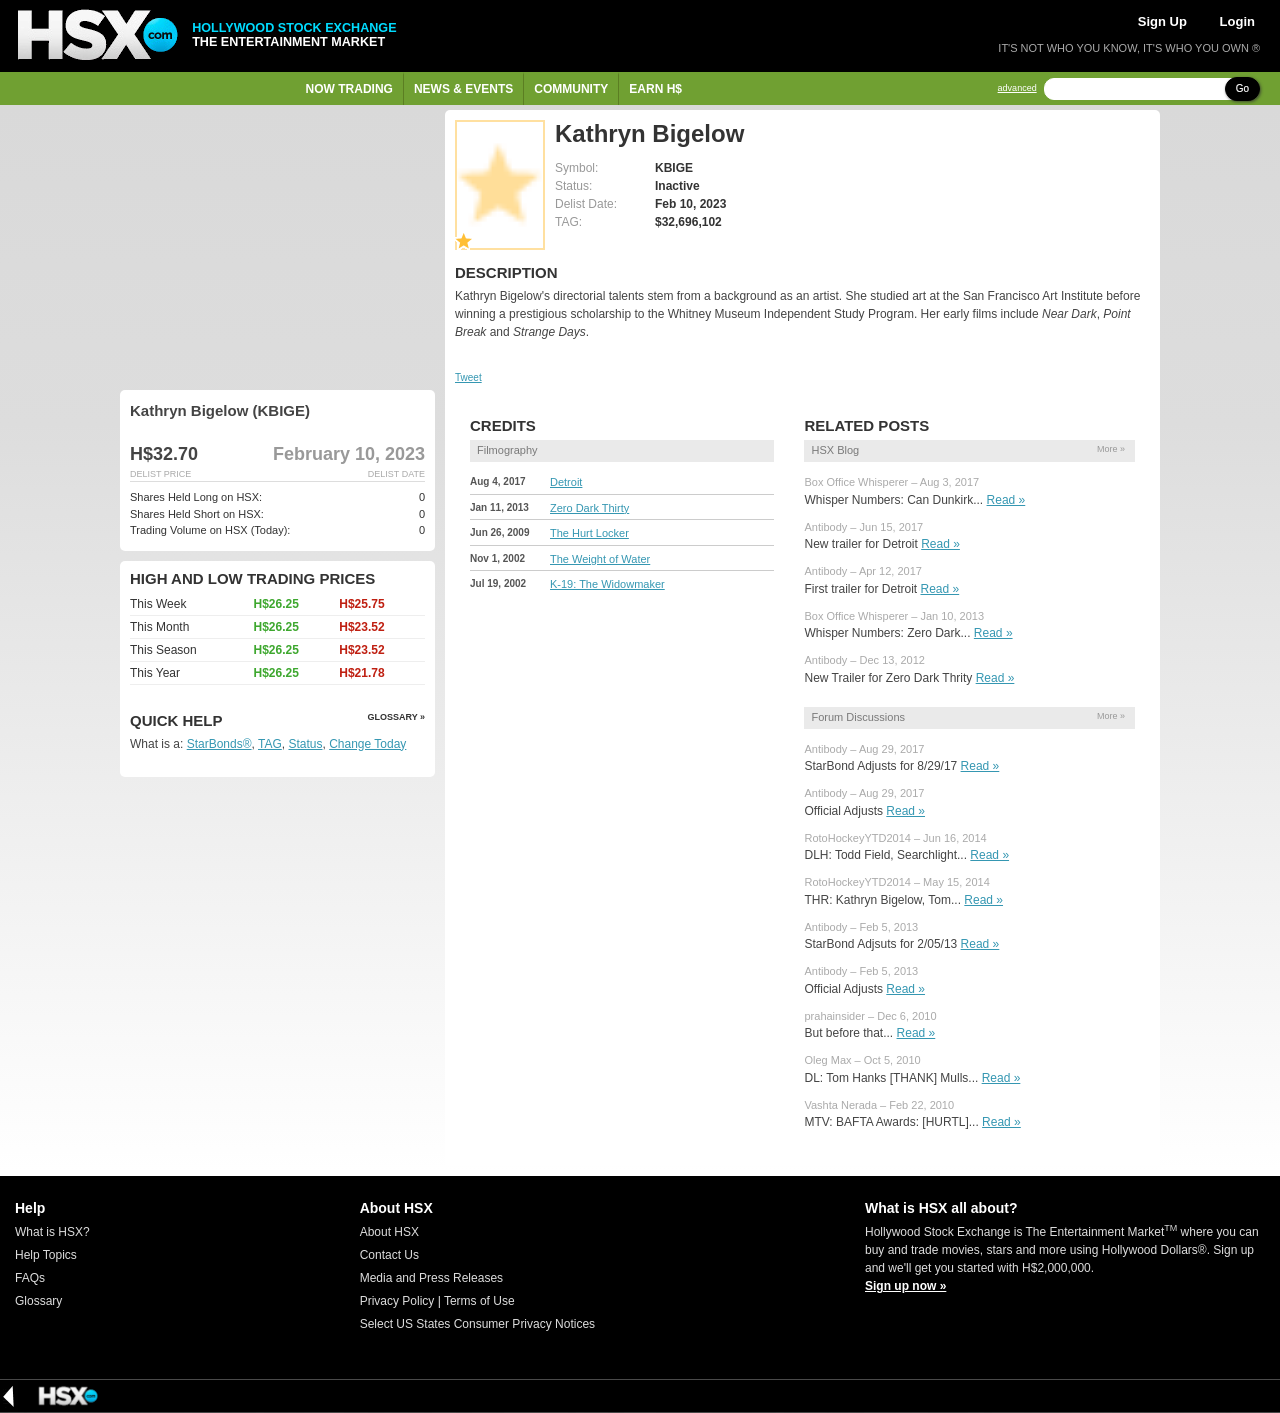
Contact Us (389, 1255)
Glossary (38, 1301)
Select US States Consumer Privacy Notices (477, 1324)
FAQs (30, 1278)
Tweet (468, 377)
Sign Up (1162, 21)
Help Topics (46, 1255)
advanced (1017, 88)
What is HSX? (52, 1232)
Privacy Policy (397, 1301)
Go (1242, 88)
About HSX (389, 1232)
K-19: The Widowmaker (607, 584)
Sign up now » (905, 1286)
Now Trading (349, 89)
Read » (1006, 500)
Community (571, 89)
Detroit (566, 482)
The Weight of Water (600, 559)
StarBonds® (219, 744)
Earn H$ (655, 89)
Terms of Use (479, 1301)
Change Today (367, 744)
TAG (270, 744)
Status (305, 744)
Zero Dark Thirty (589, 508)
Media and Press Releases (431, 1278)
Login (1237, 21)
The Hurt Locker (589, 533)
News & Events (463, 89)
